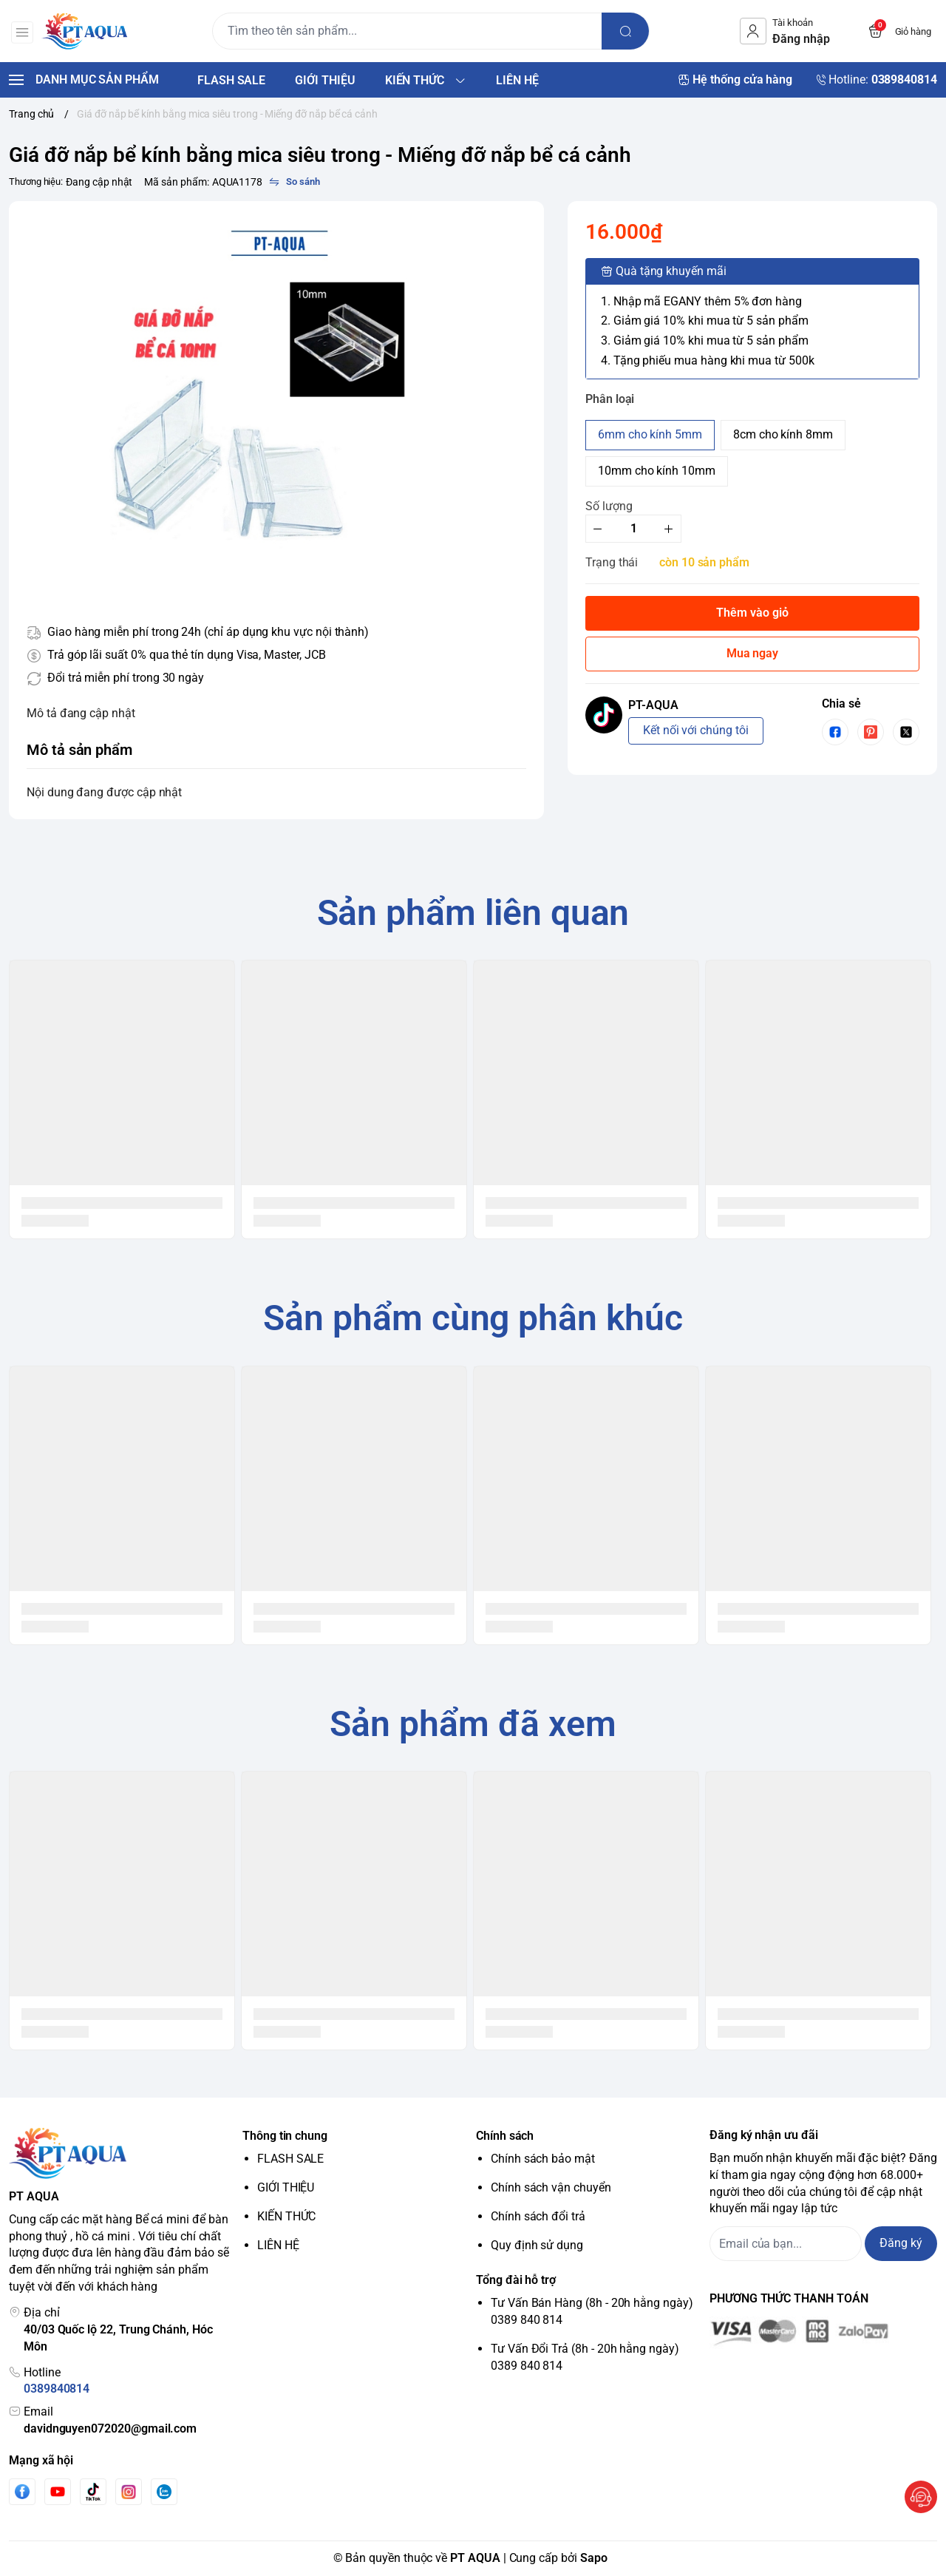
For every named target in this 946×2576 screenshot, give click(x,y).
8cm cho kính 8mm (783, 434)
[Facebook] (22, 2491)
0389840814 (56, 2389)
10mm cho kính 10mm (656, 471)
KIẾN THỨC (286, 2216)
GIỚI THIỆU (285, 2187)
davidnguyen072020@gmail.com (110, 2428)
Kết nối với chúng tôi (696, 730)
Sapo (594, 2558)
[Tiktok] (93, 2491)
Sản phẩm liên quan (473, 913)
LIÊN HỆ (278, 2245)
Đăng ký (900, 2243)
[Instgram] (128, 2491)
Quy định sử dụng (537, 2245)
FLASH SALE (290, 2159)
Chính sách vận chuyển (551, 2187)
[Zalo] (164, 2491)
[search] (628, 31)
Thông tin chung (284, 2136)
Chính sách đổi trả (538, 2216)
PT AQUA (475, 2558)
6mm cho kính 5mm (650, 434)
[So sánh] (294, 181)
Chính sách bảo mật (543, 2159)
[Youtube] (57, 2492)
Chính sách (505, 2136)
